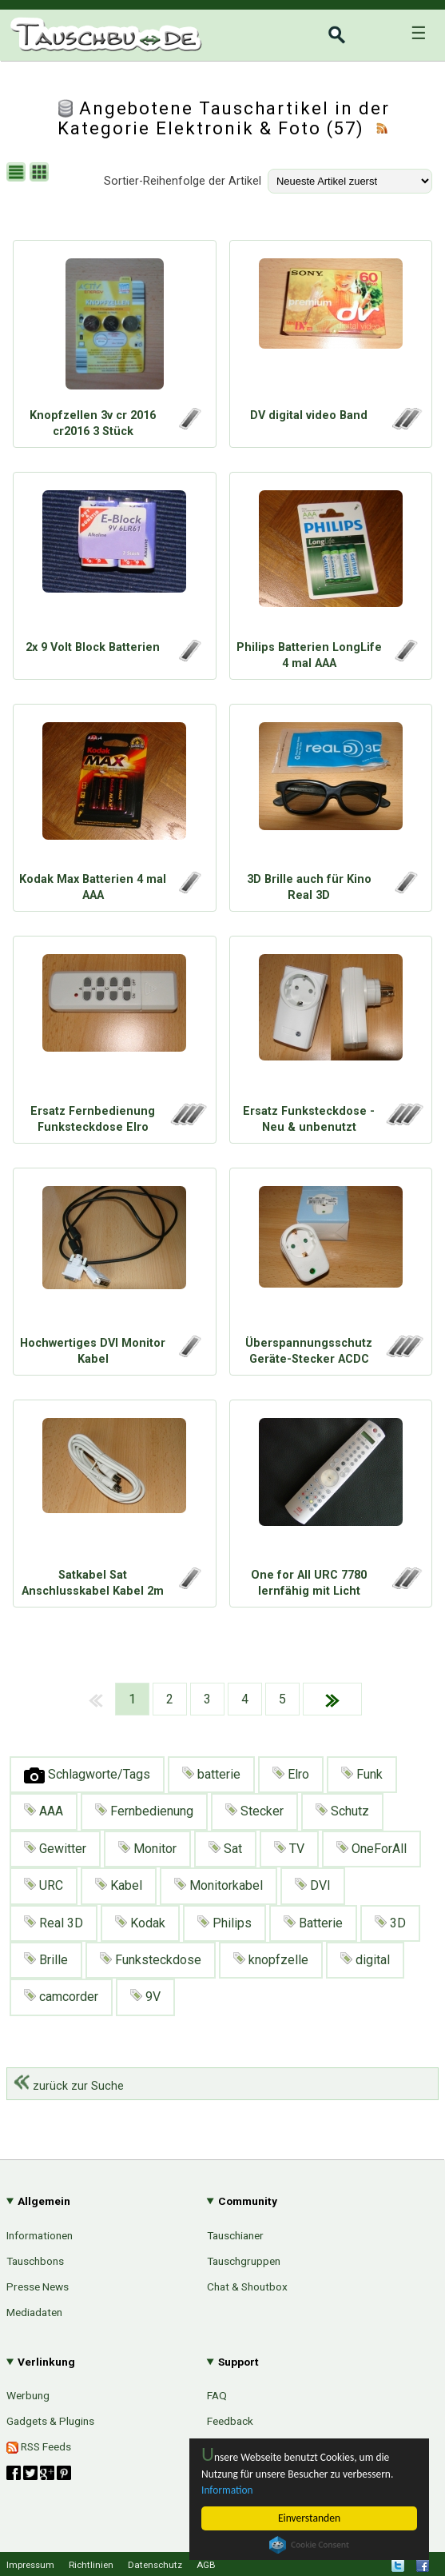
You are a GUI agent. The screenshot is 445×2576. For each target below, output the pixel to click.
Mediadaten (34, 2312)
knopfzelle (270, 1959)
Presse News (37, 2286)
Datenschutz (155, 2564)
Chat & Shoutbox (247, 2286)
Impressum (30, 2564)
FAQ (217, 2395)
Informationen (39, 2235)
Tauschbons (35, 2260)
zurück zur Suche (69, 2086)
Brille (46, 1959)
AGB (206, 2564)
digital (365, 1959)
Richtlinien (91, 2564)
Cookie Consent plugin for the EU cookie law (309, 2545)
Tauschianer (235, 2235)
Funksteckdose (150, 1959)
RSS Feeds (38, 2447)
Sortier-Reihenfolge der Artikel (182, 181)
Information (227, 2490)
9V (145, 1996)
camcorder (61, 1996)
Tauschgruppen (243, 2260)
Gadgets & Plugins (50, 2420)
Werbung (28, 2395)
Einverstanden (309, 2518)
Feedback (230, 2420)
